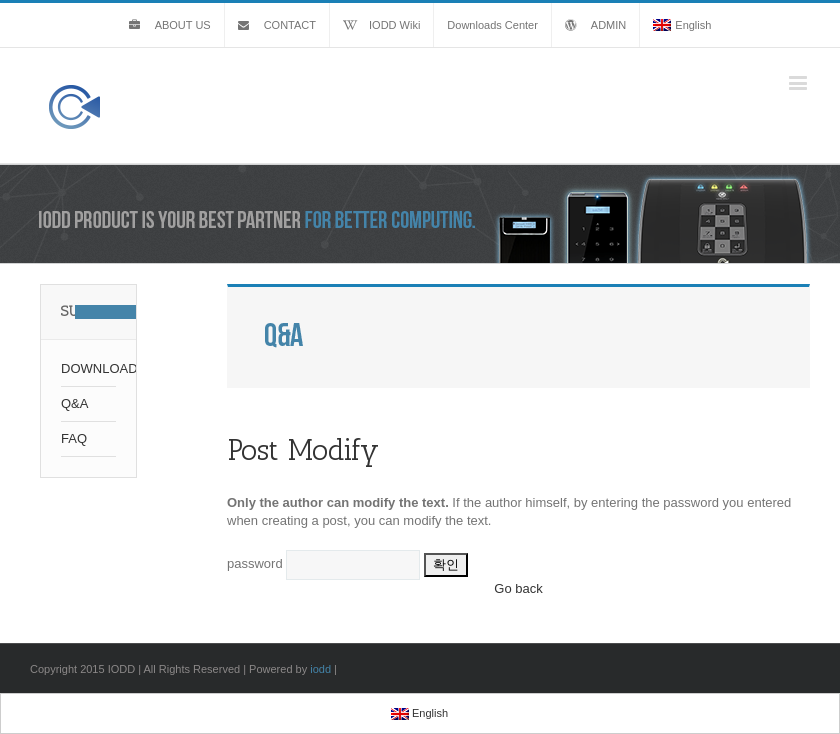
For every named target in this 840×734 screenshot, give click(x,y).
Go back (518, 588)
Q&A (74, 403)
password (255, 563)
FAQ (74, 438)
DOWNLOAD (88, 368)
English (682, 25)
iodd (320, 669)
